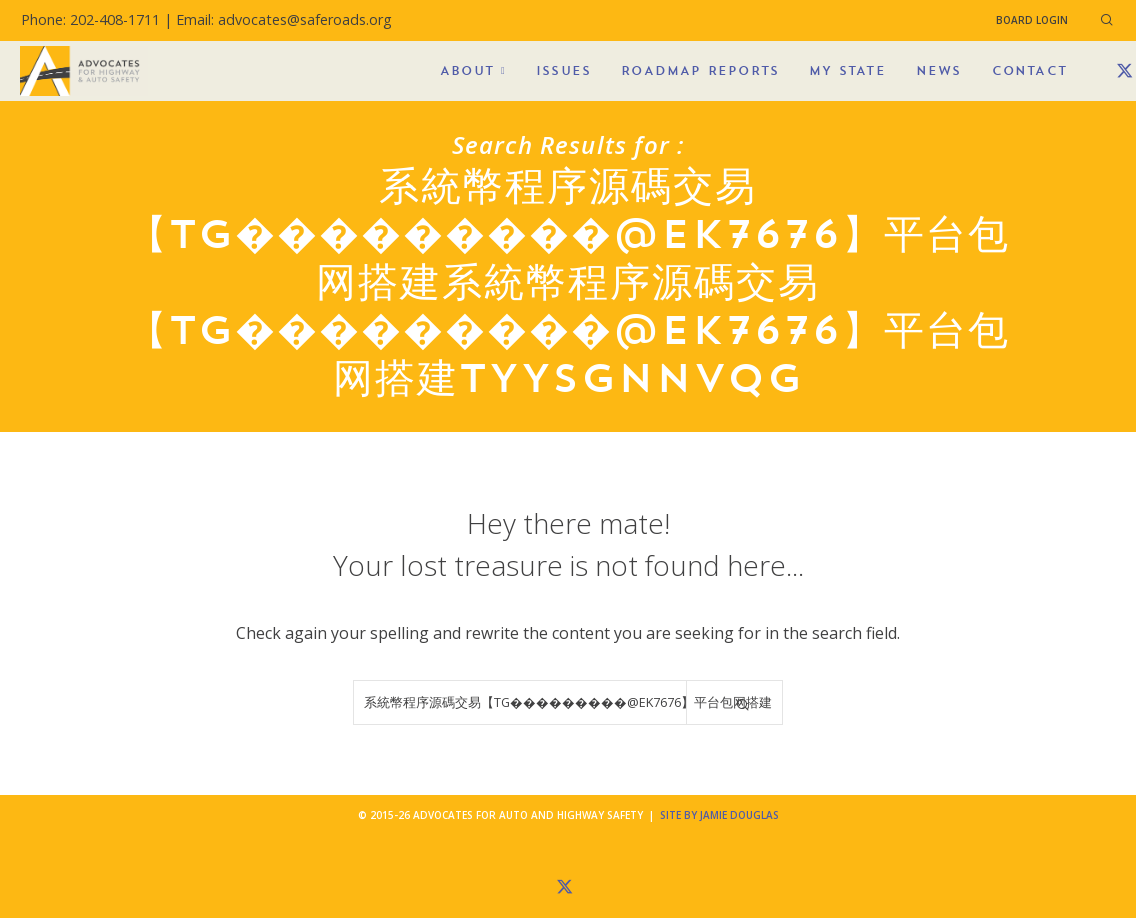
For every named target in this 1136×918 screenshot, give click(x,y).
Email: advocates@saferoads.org (284, 19)
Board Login (1032, 20)
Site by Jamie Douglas (719, 815)
